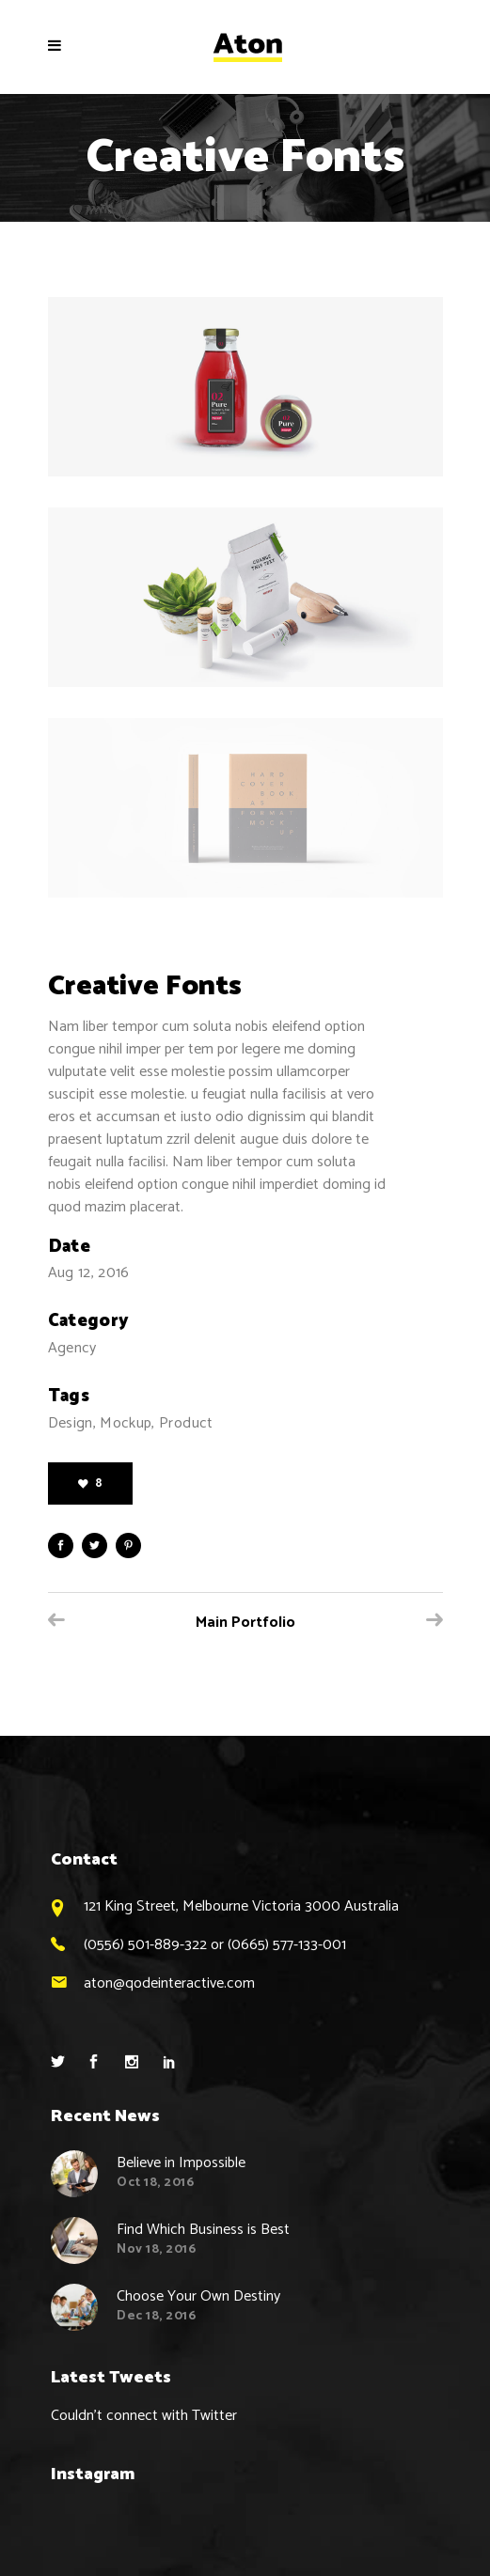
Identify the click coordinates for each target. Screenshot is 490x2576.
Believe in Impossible (181, 2163)
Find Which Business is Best (203, 2229)
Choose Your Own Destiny (198, 2296)
